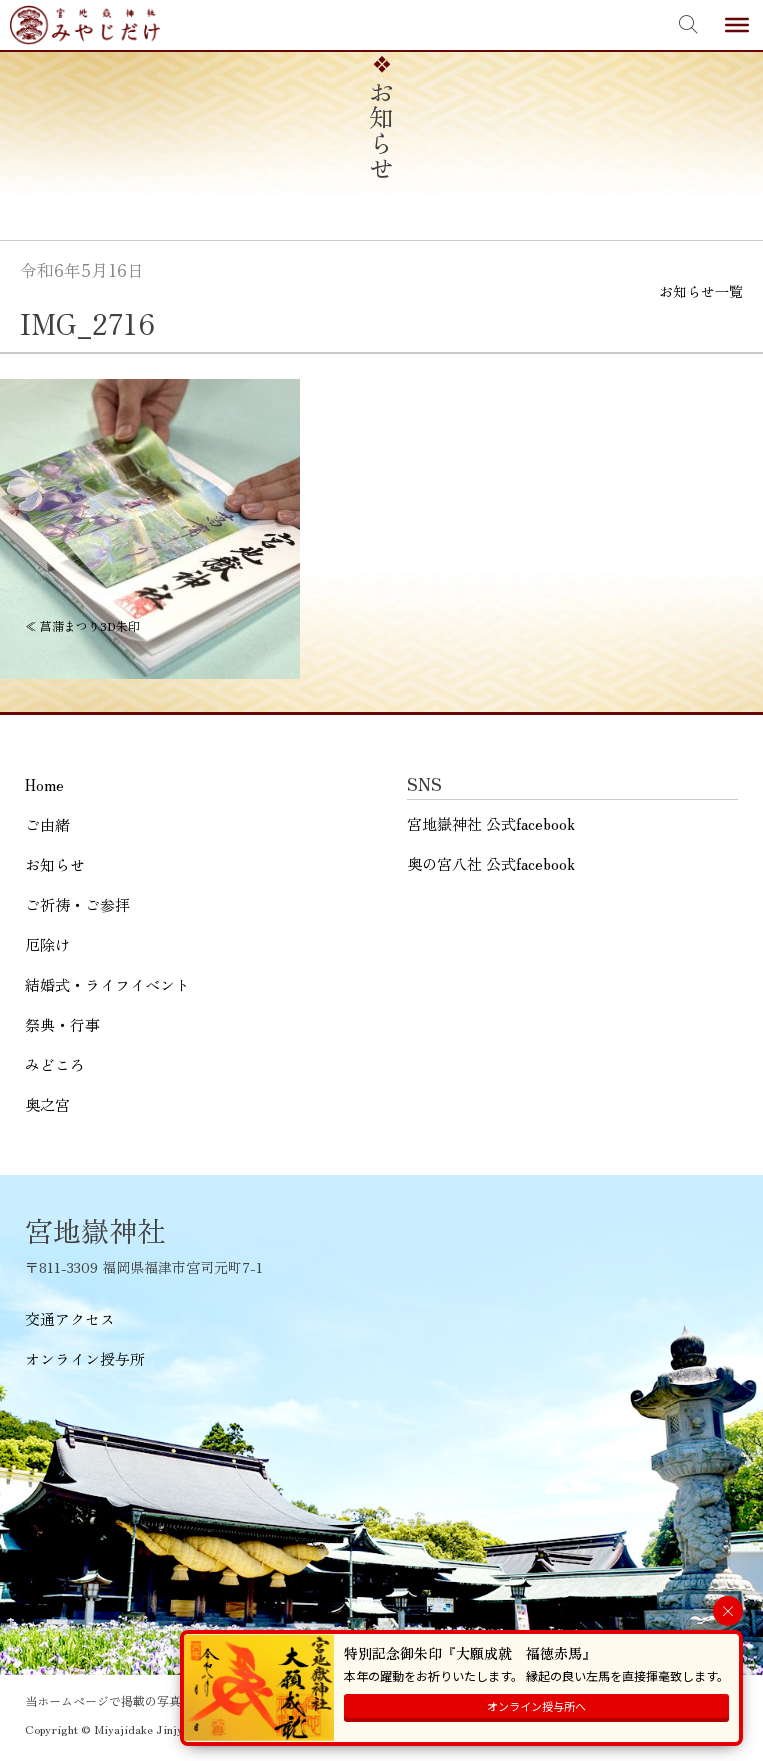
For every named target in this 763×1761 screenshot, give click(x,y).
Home (44, 784)
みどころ (55, 1064)
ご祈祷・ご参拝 (77, 904)
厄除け (47, 944)
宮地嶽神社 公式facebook (491, 823)
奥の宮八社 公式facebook (491, 863)
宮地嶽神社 (85, 25)
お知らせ (55, 864)
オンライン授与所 (85, 1358)
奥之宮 (47, 1104)
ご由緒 (47, 824)
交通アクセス (70, 1318)
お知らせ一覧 (701, 291)
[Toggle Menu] (737, 25)
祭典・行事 (62, 1024)
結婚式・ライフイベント (107, 984)
